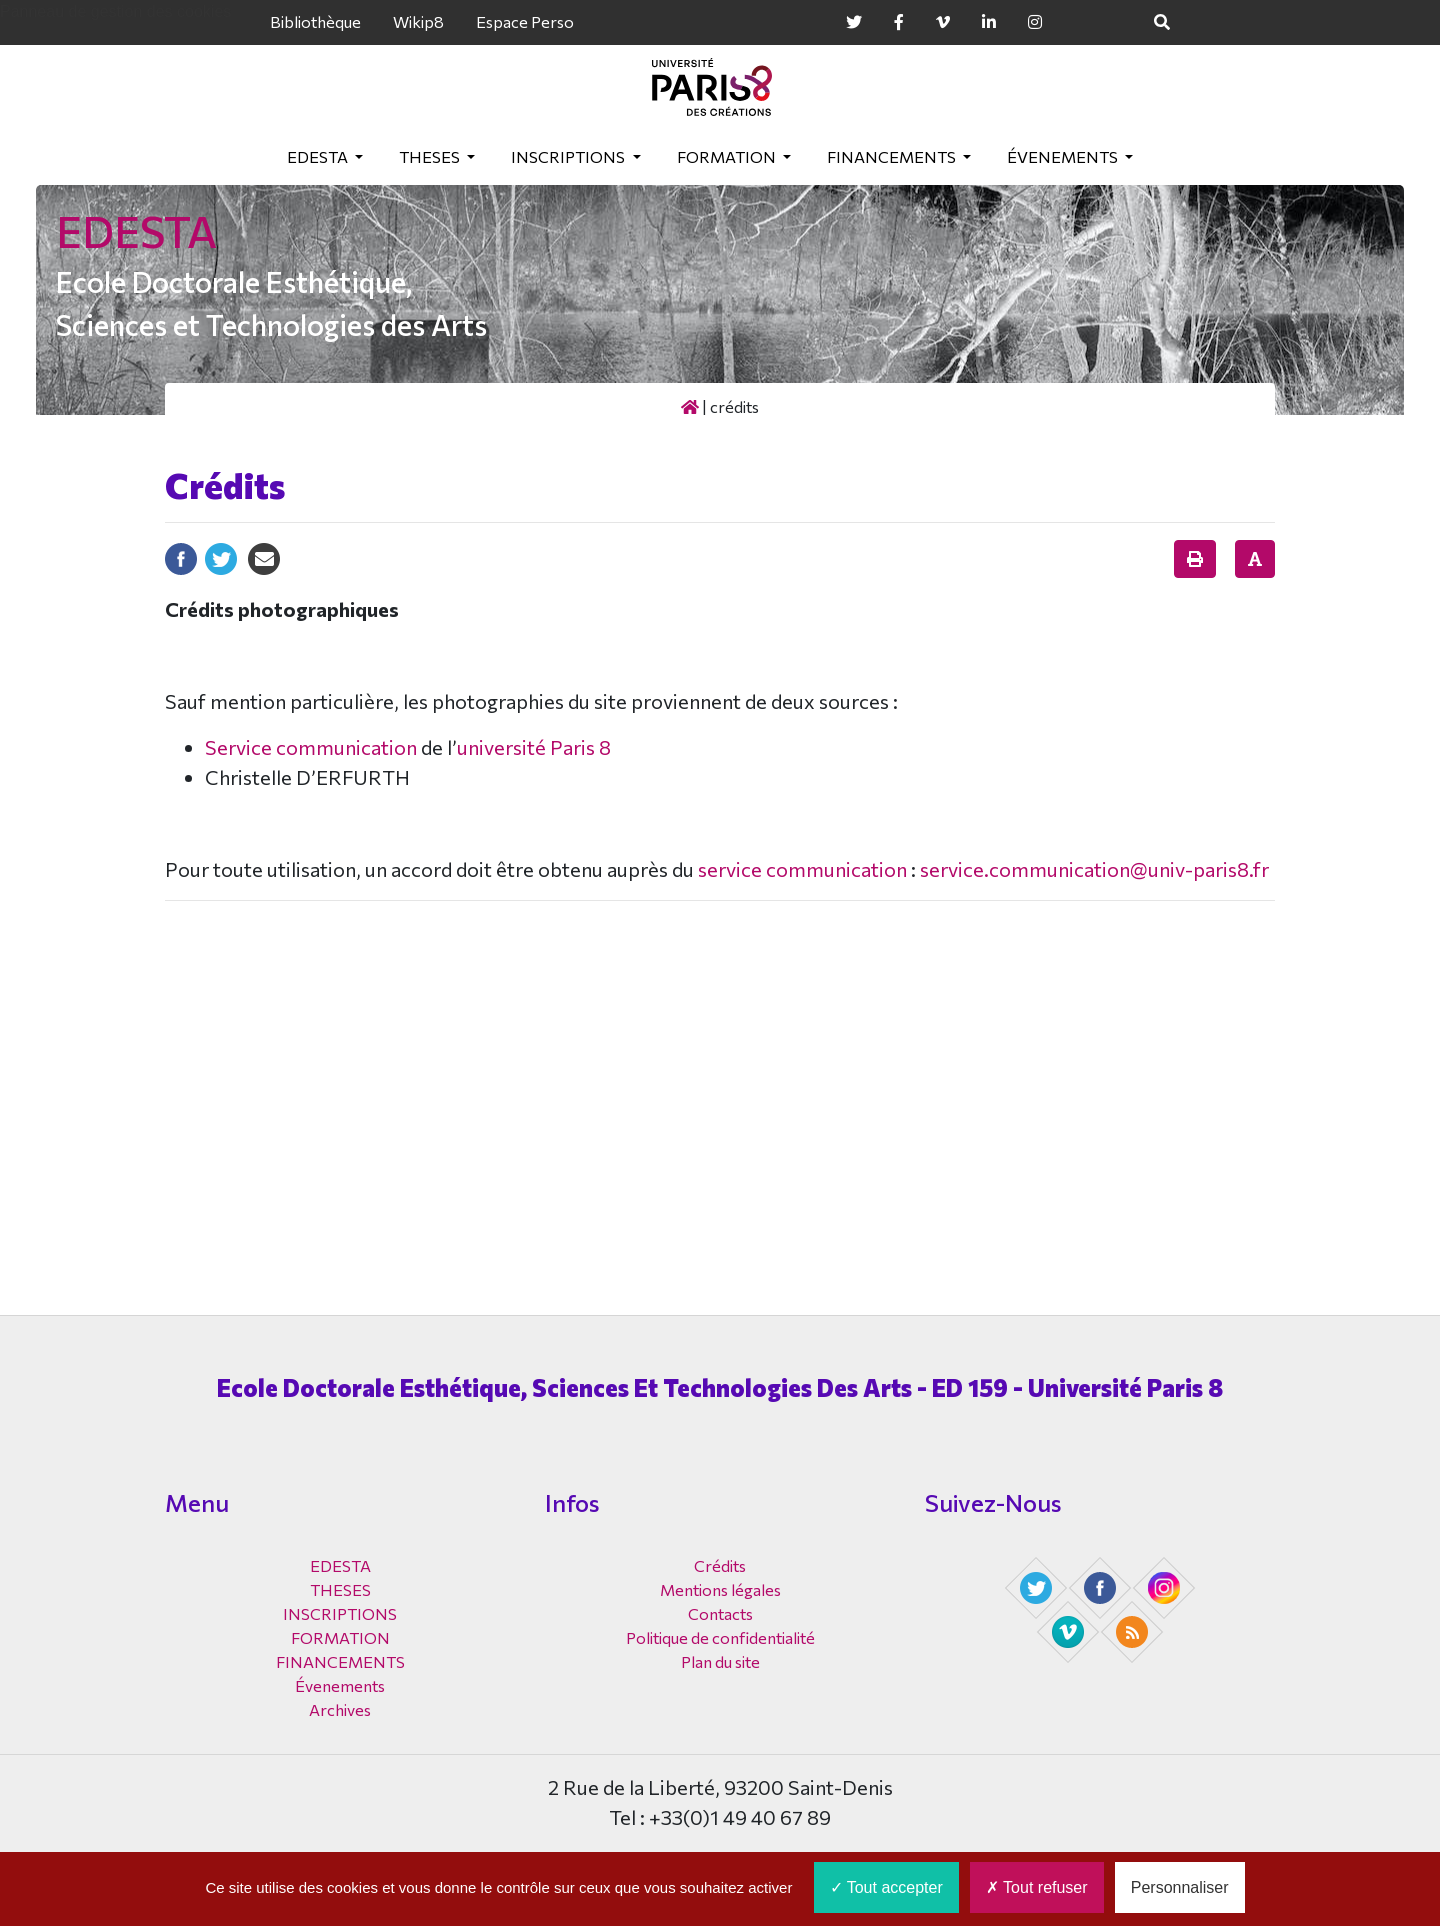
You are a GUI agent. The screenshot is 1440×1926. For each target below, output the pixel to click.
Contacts (720, 1613)
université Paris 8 (534, 747)
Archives (340, 1709)
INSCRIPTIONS (569, 156)
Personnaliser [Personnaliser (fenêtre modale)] (1180, 1887)
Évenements (1064, 156)
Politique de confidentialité (720, 1637)
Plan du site (720, 1661)
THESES (431, 156)
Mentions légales (720, 1589)
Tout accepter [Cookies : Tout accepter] (886, 1887)
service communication (802, 869)
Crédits (720, 1565)
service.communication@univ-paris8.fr (1094, 869)
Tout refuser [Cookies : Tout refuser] (1037, 1887)
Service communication (311, 747)
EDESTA (319, 156)
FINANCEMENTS (893, 156)
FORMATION (728, 156)
